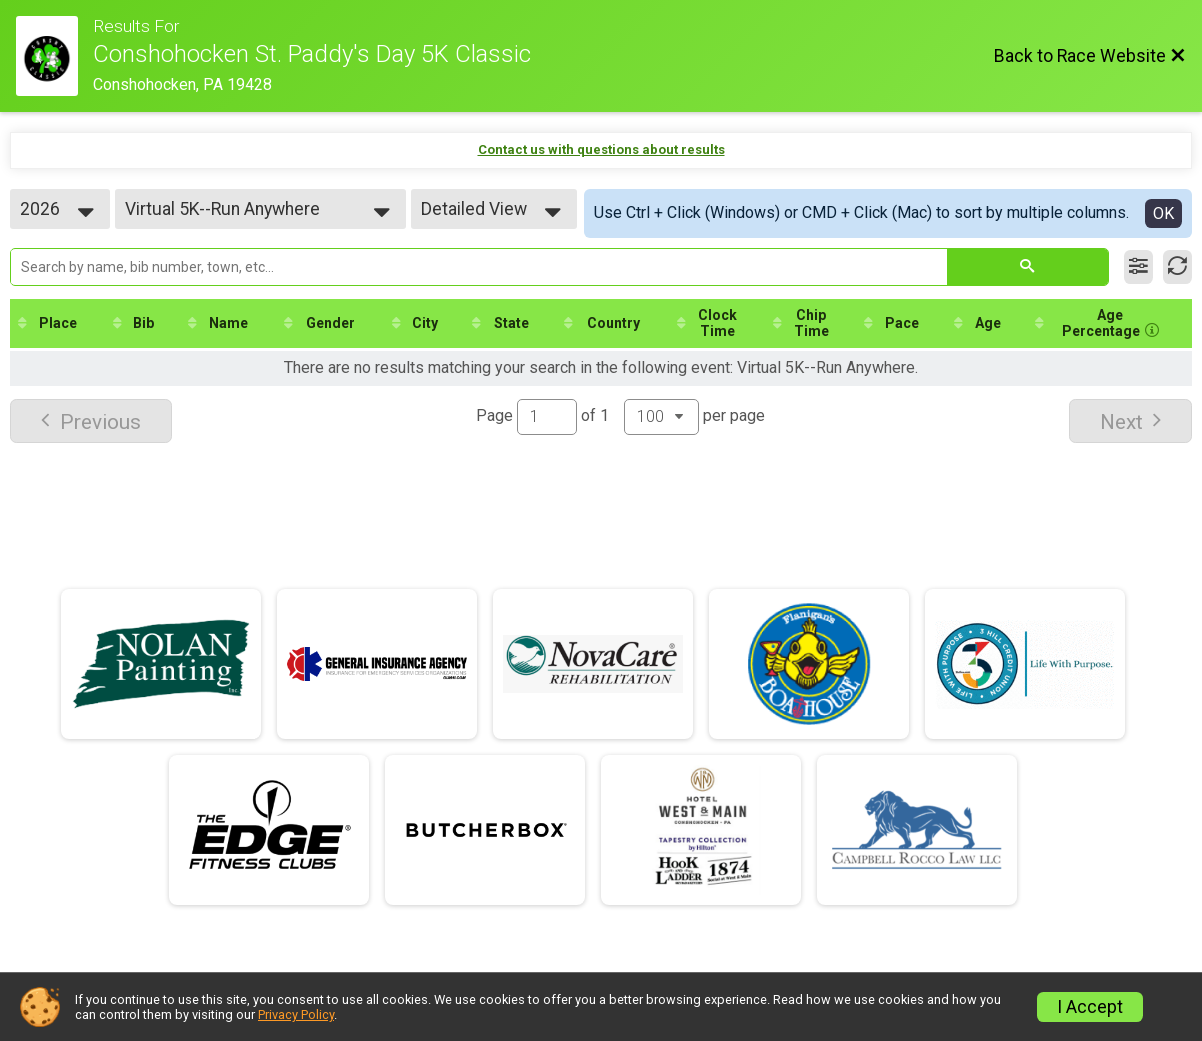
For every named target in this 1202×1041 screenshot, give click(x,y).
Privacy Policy (296, 1014)
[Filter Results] (1138, 267)
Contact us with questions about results (601, 149)
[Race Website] (54, 56)
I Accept (1090, 1007)
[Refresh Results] (1177, 267)
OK (1163, 213)
